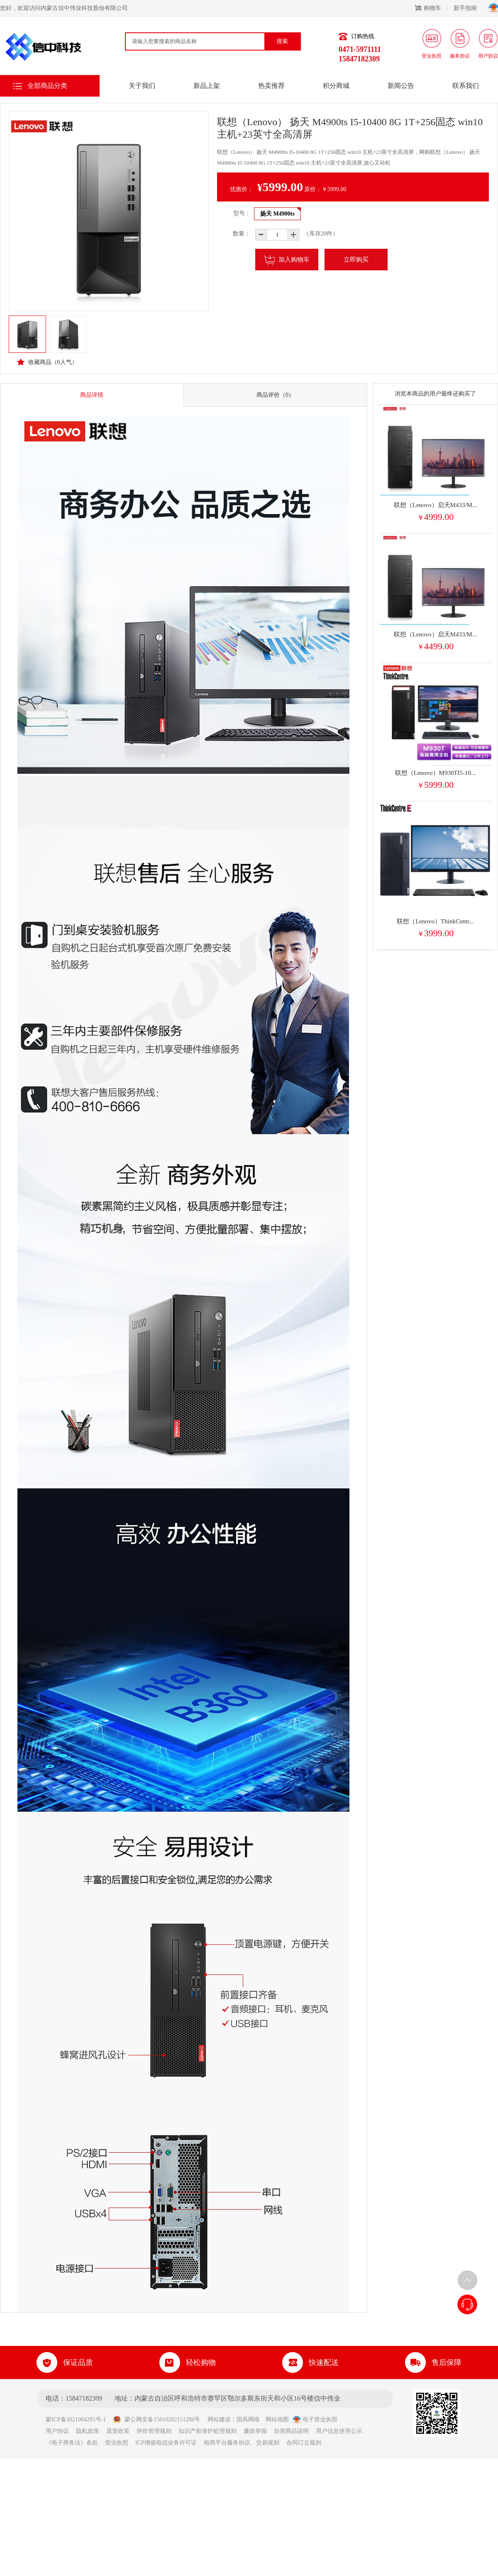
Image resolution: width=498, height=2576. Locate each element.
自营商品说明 (291, 2431)
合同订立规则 (303, 2443)
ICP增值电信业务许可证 (166, 2443)
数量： (235, 234)
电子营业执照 (315, 2419)
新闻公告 (401, 85)
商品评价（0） (275, 395)
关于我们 (142, 85)
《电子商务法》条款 (72, 2443)
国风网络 (248, 2419)
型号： (242, 213)
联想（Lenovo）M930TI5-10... (435, 773)
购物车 (431, 8)
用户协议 (57, 2431)
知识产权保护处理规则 (207, 2431)
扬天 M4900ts (277, 214)
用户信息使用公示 (339, 2431)
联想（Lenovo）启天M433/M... (435, 505)
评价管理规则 (154, 2431)
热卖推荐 (271, 85)
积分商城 (336, 85)
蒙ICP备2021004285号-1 (79, 2419)
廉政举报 (255, 2431)
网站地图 (277, 2419)
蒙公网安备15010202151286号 (156, 2419)
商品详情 (91, 395)
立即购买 (356, 259)
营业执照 (116, 2443)
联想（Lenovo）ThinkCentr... (435, 921)
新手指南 (468, 8)
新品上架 (206, 85)
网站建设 (219, 2419)
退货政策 (117, 2431)
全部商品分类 (47, 85)
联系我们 (465, 85)
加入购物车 (287, 260)
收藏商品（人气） (47, 362)
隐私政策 (87, 2431)
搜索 (282, 41)
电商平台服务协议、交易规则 (241, 2443)
